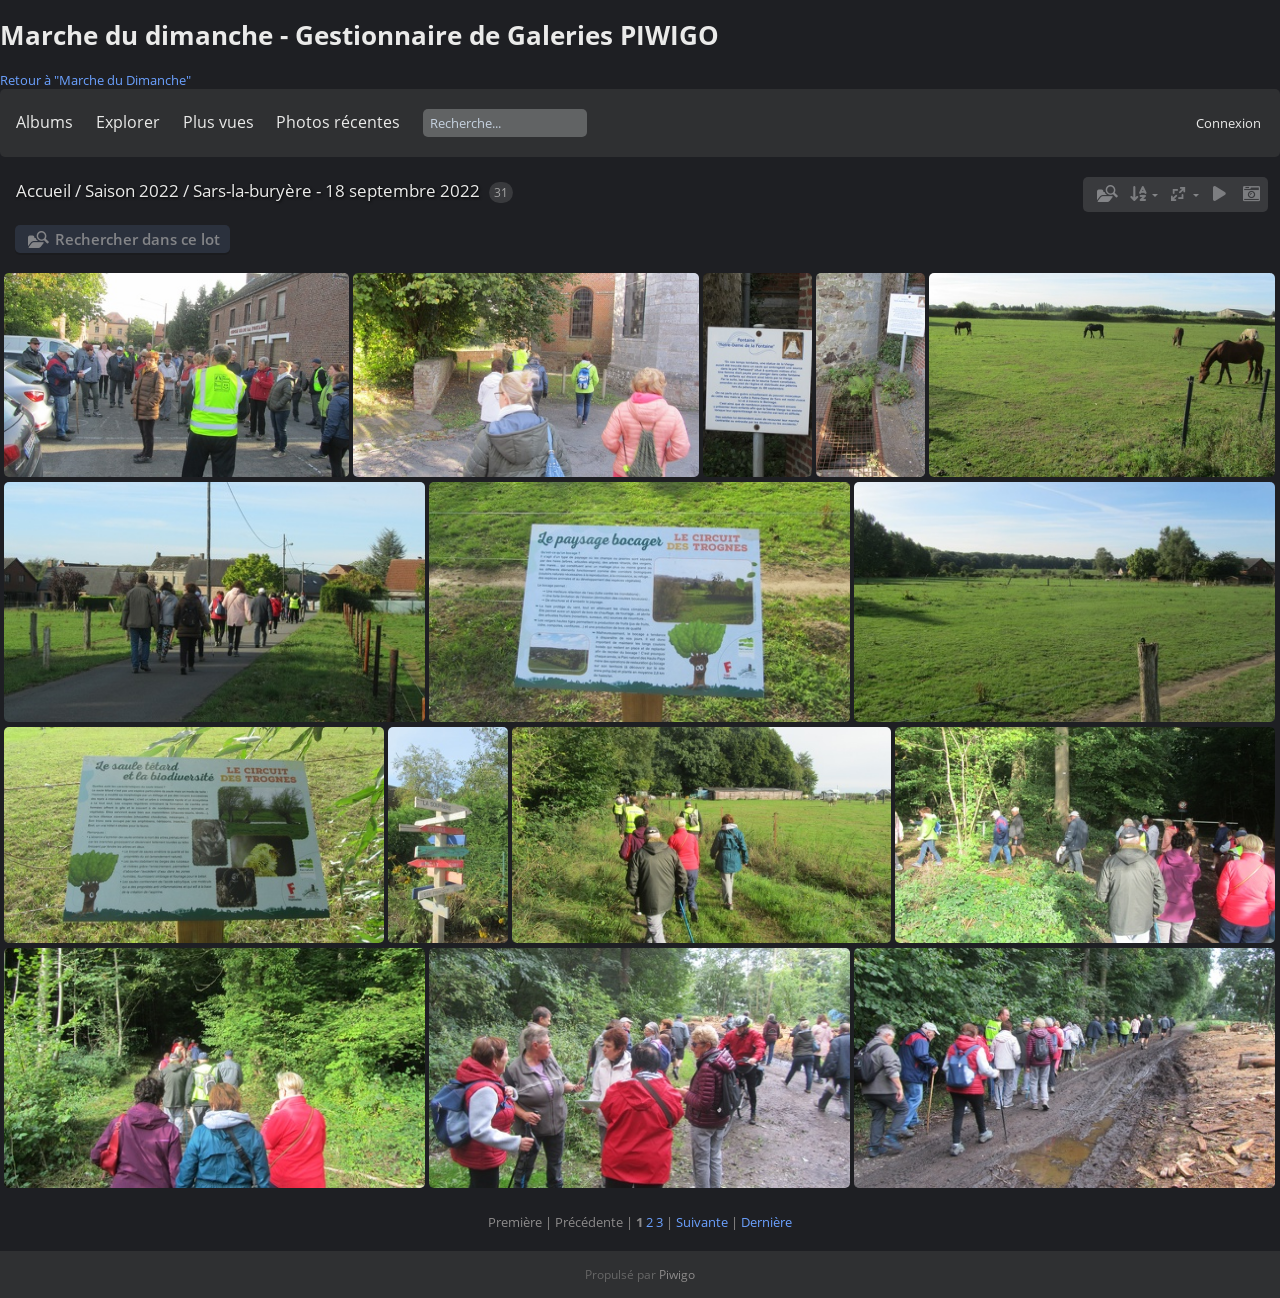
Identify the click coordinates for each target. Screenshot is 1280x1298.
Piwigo (677, 1274)
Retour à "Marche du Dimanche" (95, 80)
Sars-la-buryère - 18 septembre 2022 (336, 190)
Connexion (1228, 123)
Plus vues (218, 122)
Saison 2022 (132, 190)
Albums (44, 122)
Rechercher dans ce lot (137, 239)
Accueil (43, 190)
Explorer (128, 122)
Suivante (702, 1222)
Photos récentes (338, 122)
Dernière (766, 1222)
